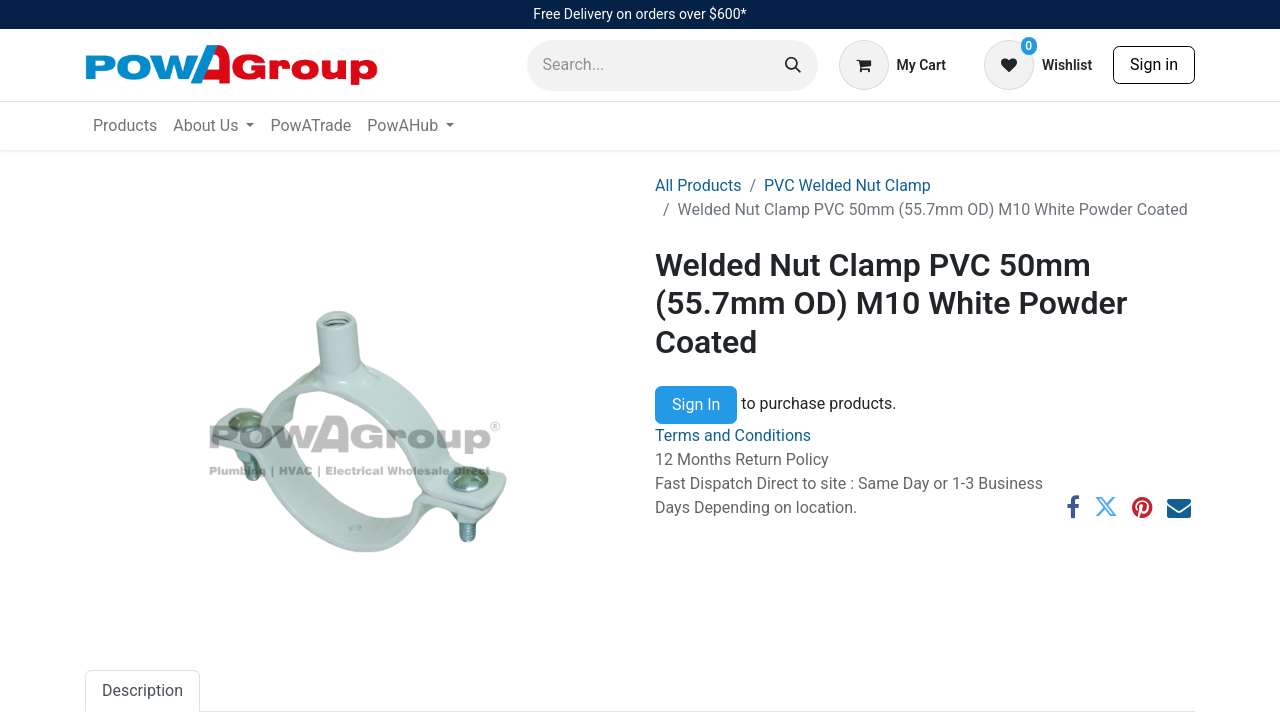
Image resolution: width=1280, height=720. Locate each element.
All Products (698, 185)
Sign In (696, 404)
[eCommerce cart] (892, 65)
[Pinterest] (1142, 507)
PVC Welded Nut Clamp (847, 185)
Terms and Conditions (733, 435)
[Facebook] (1073, 507)
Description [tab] (142, 690)
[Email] (1179, 507)
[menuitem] (125, 126)
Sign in (1154, 64)
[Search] (793, 65)
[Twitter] (1106, 507)
